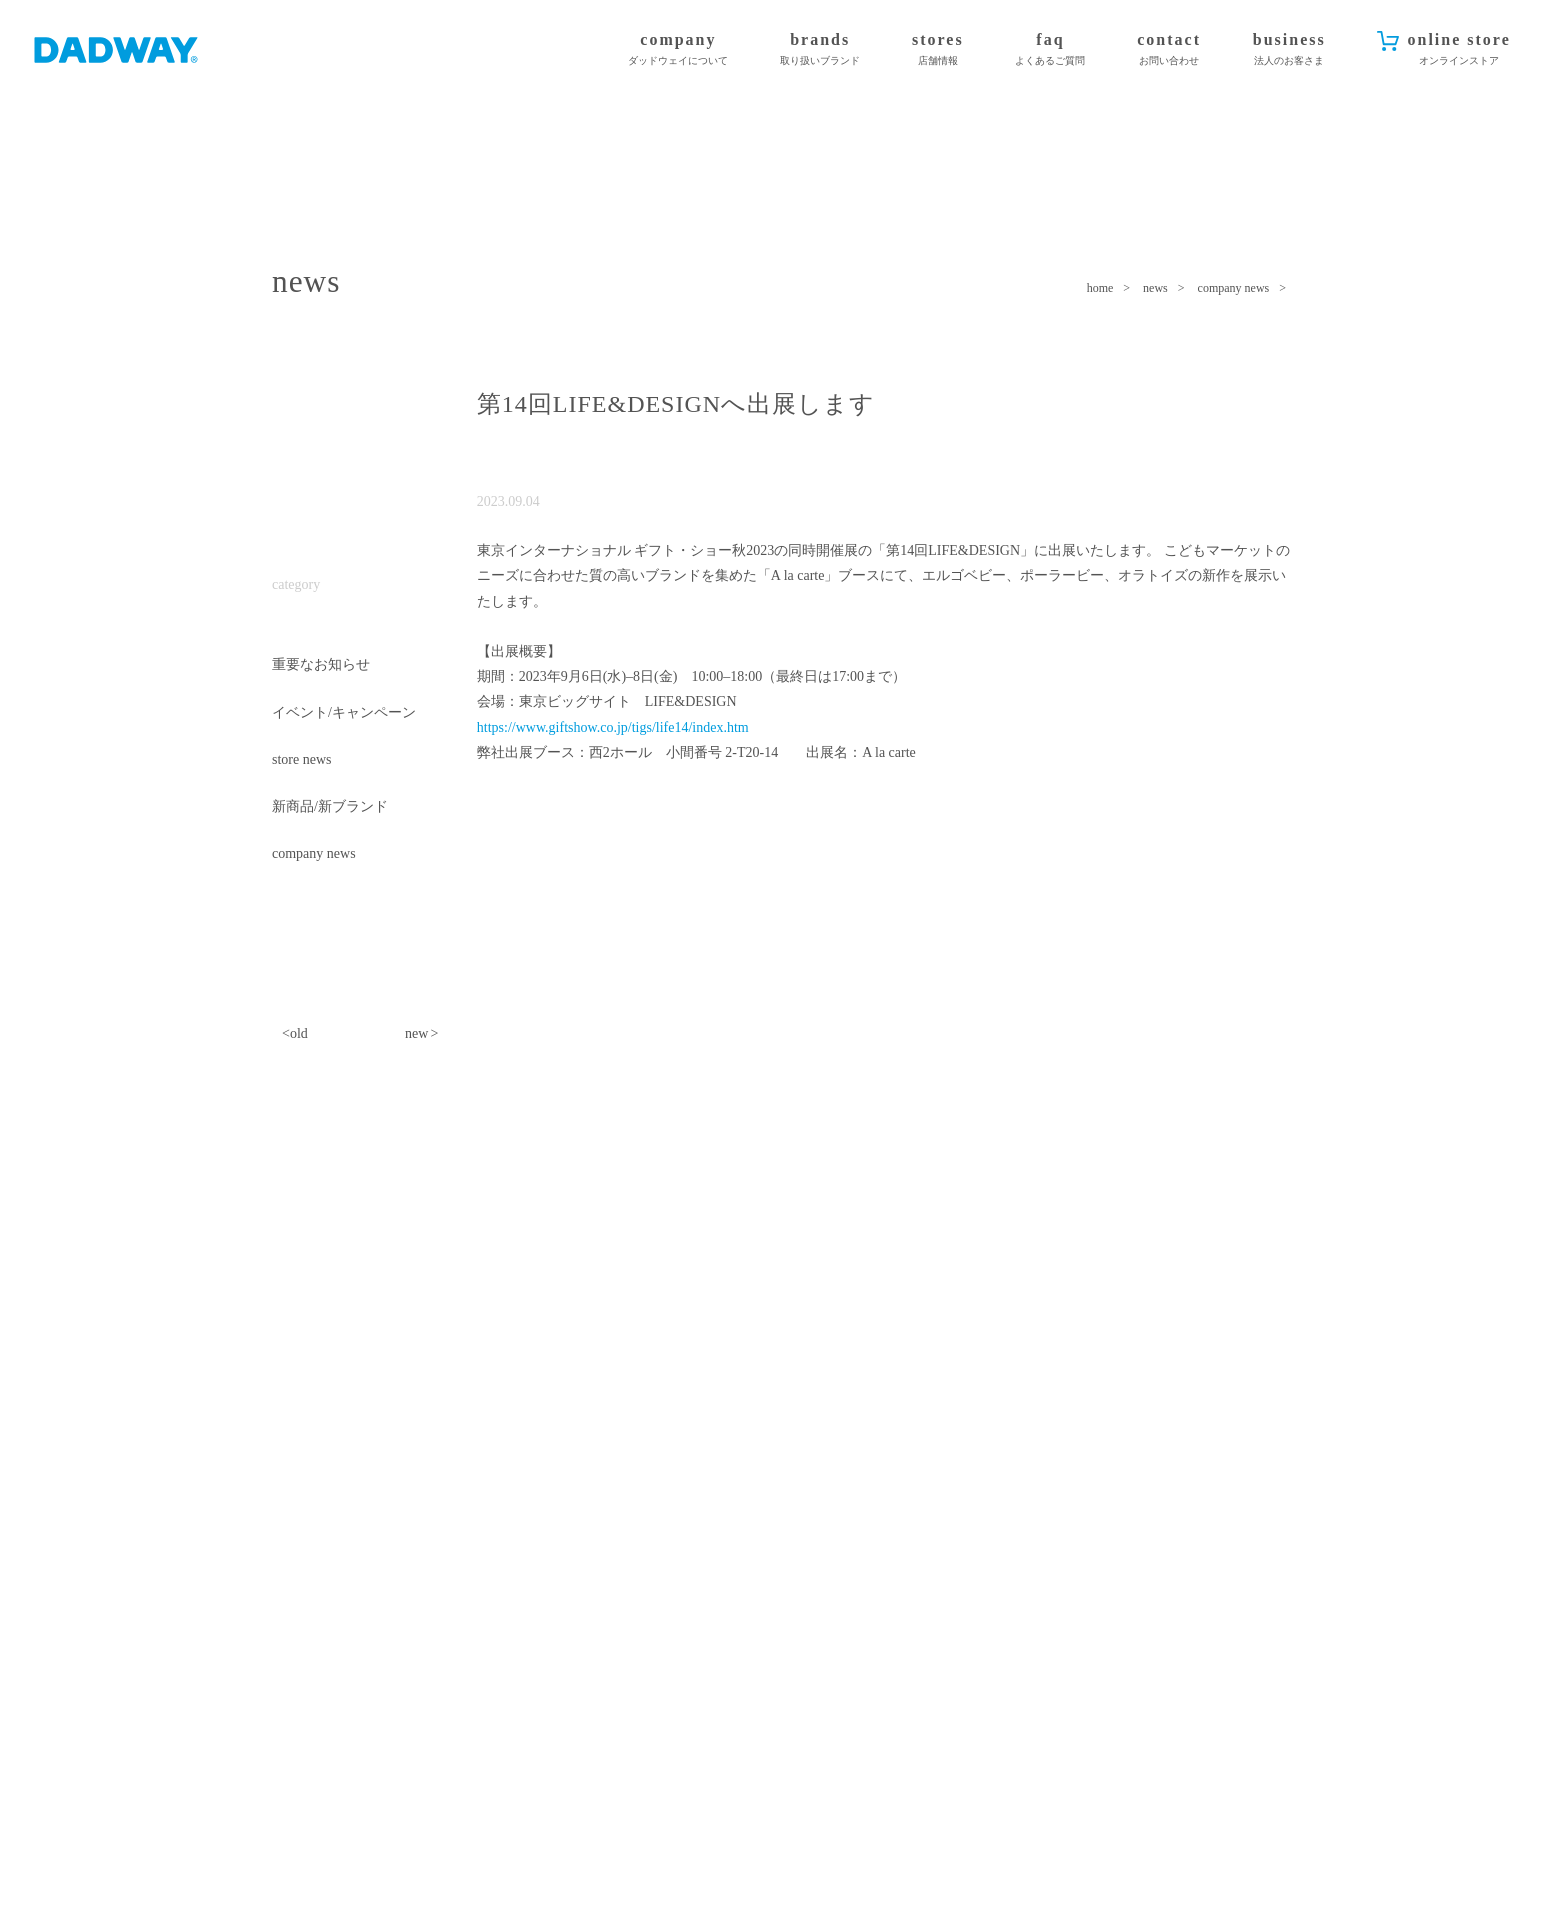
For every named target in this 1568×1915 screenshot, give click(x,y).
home (1100, 288)
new (416, 1034)
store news (302, 760)
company (678, 49)
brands (820, 49)
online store (1458, 49)
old (299, 1034)
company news (1234, 288)
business (1289, 49)
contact (1169, 49)
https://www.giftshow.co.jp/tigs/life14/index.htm (613, 727)
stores (938, 49)
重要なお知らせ (321, 665)
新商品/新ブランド (330, 807)
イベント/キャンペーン (344, 713)
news (1155, 288)
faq (1050, 49)
